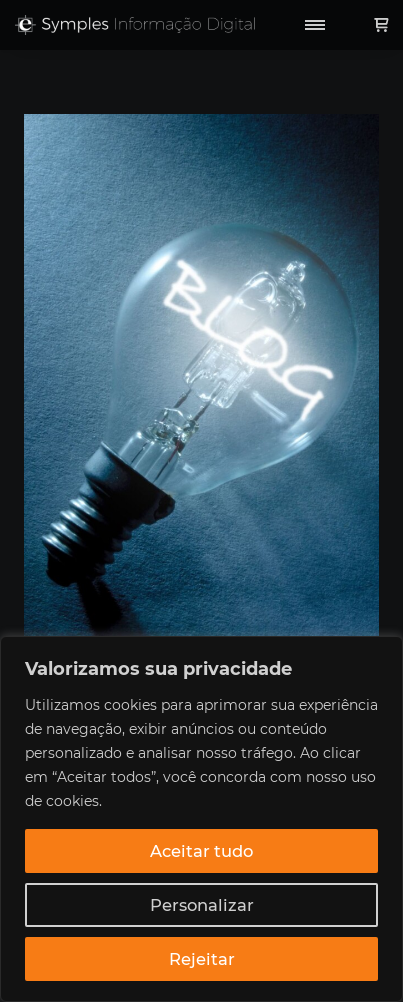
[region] (201, 819)
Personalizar (202, 905)
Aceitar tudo (201, 851)
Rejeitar (202, 959)
